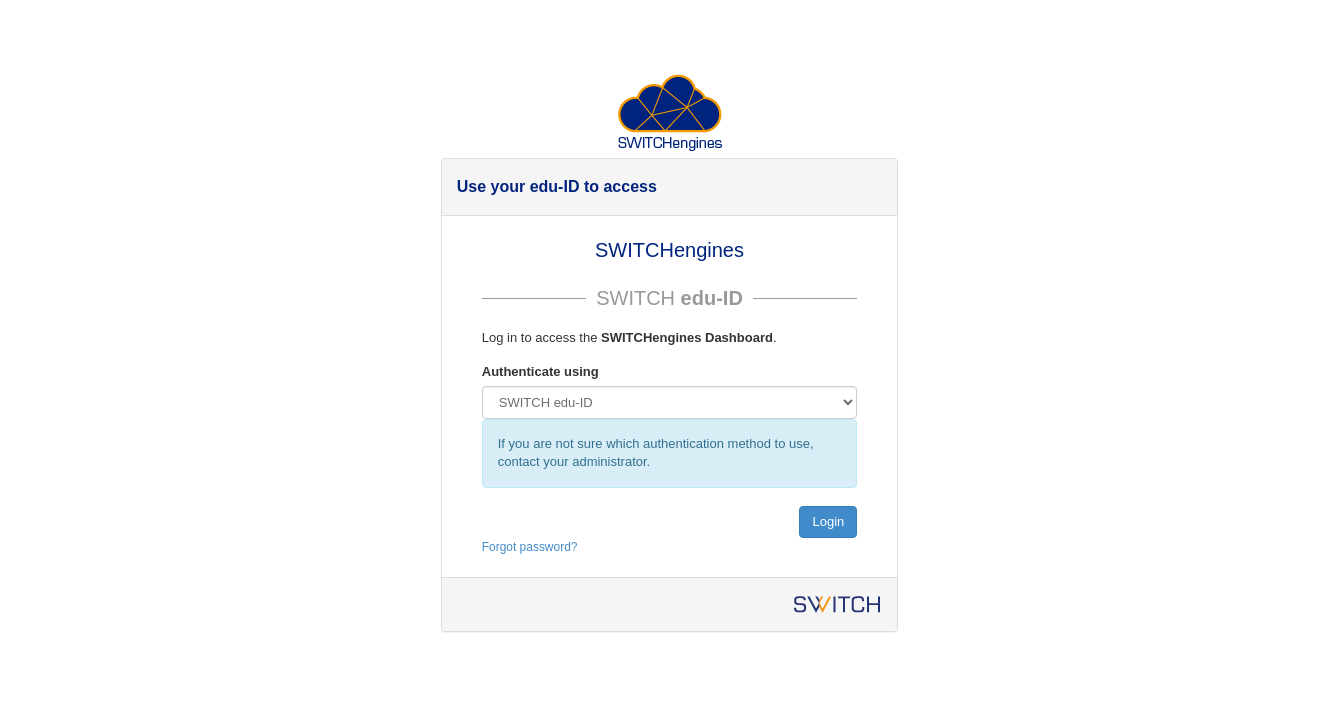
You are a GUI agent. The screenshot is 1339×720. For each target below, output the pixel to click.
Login (828, 521)
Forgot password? (530, 547)
